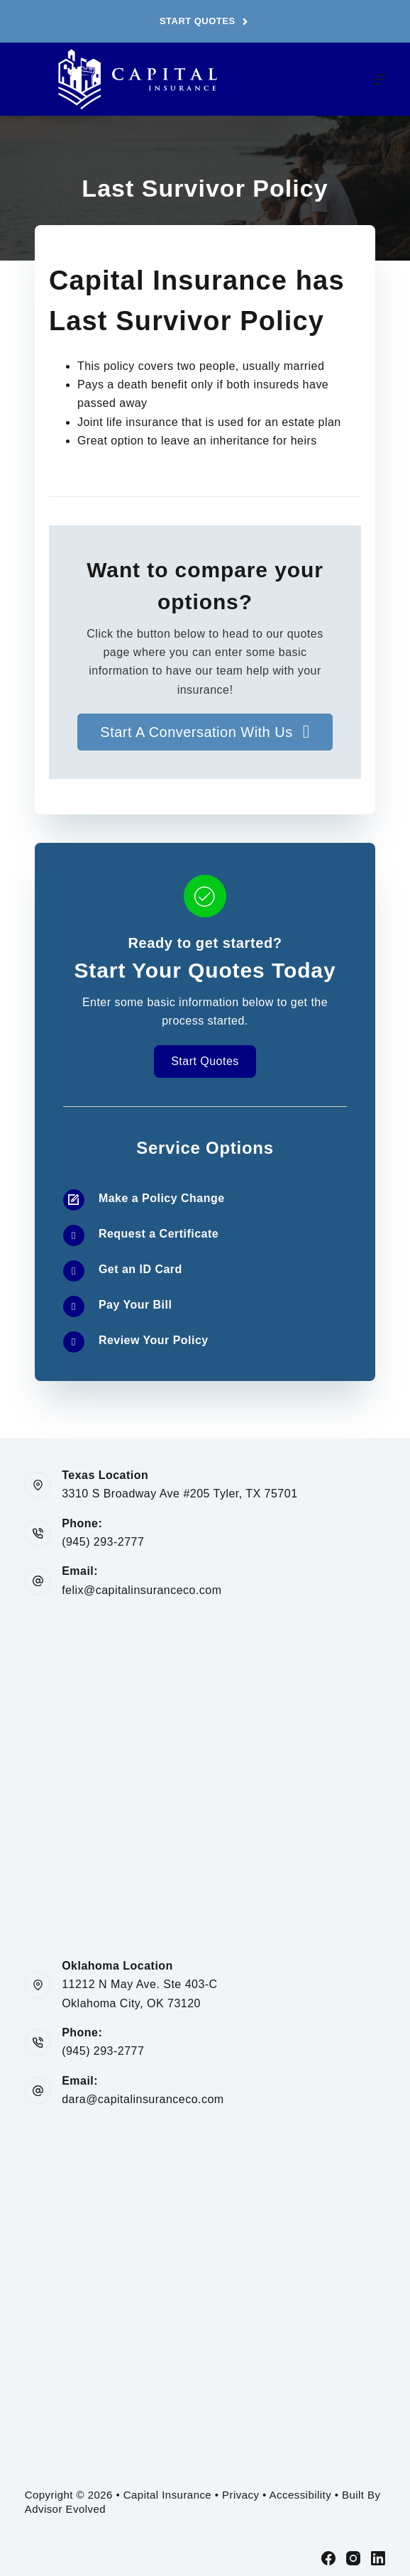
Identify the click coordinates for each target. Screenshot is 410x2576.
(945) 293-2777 (103, 1542)
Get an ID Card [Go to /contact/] (140, 1269)
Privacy (240, 2495)
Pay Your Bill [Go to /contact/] (135, 1305)
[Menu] (378, 79)
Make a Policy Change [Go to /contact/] (162, 1198)
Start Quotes (205, 21)
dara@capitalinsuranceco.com (142, 2099)
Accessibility (301, 2495)
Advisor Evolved (65, 2509)
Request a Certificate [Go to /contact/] (158, 1234)
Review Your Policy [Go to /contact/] (154, 1340)
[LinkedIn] (378, 2558)
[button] (205, 732)
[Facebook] (328, 2558)
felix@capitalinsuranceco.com (141, 1590)
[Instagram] (353, 2558)
